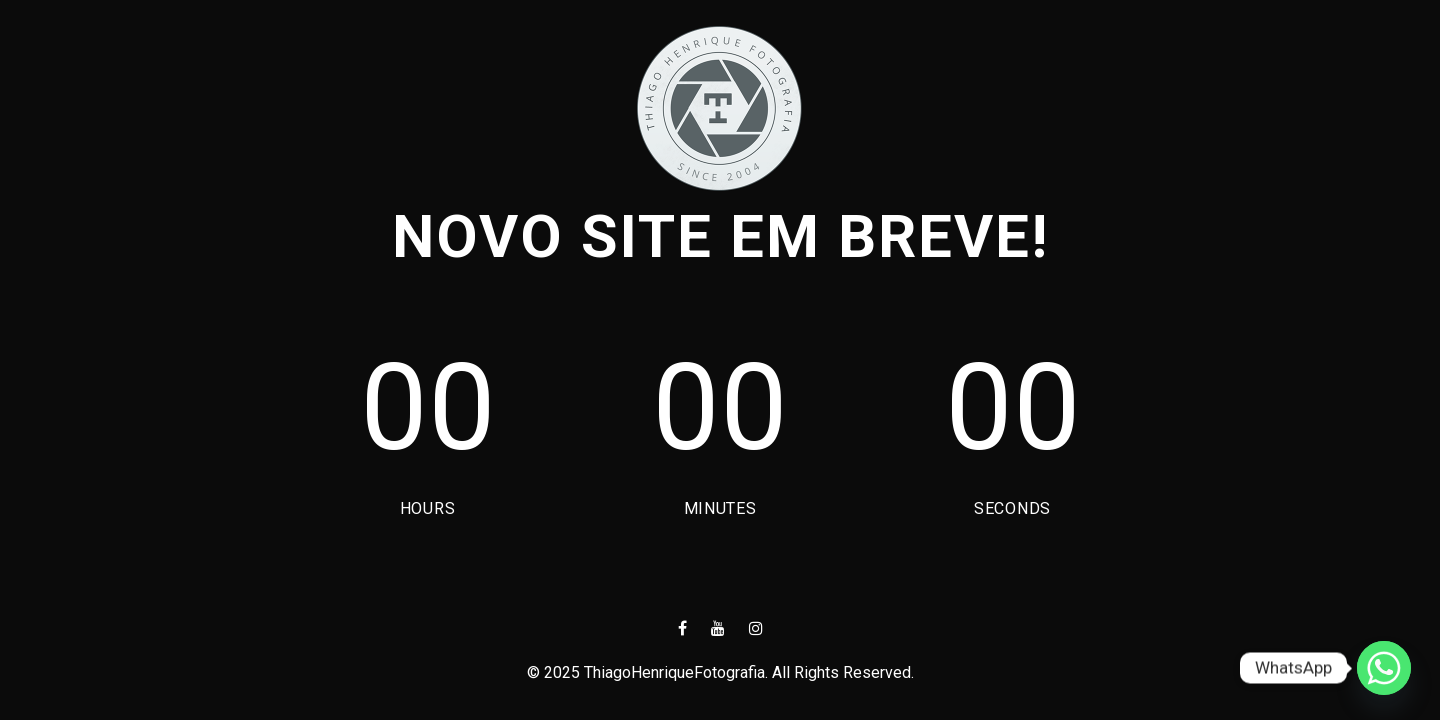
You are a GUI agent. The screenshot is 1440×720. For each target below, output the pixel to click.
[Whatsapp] (1384, 668)
